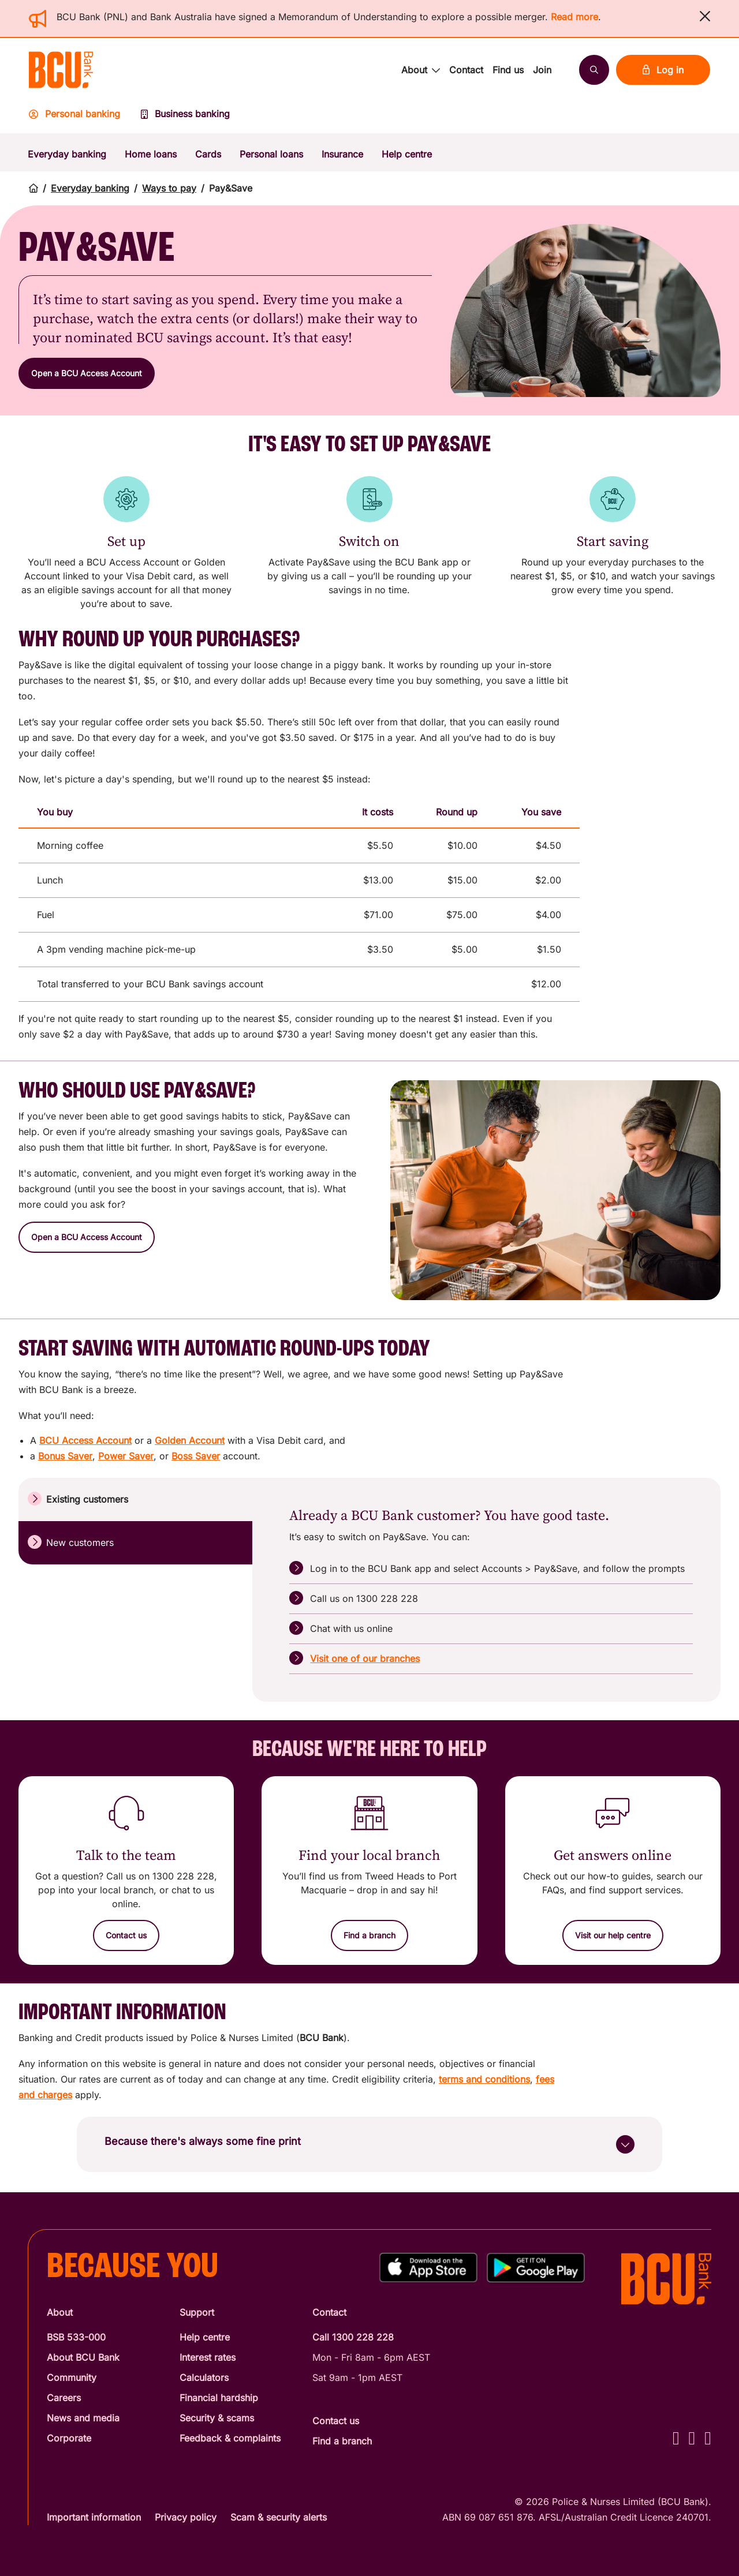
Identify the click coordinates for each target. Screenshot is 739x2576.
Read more (574, 17)
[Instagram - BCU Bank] (692, 2438)
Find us (508, 70)
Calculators (204, 2377)
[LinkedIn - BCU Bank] (707, 2438)
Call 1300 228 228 (353, 2337)
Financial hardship (219, 2397)
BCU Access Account (85, 1440)
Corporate (69, 2438)
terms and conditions (484, 2079)
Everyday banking (67, 154)
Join (542, 70)
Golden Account (190, 1440)
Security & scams (217, 2418)
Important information (94, 2517)
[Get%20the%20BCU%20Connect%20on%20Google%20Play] (536, 2267)
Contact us (335, 2421)
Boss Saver (195, 1456)
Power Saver (126, 1456)
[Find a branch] (369, 1935)
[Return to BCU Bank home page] (61, 70)
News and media (83, 2418)
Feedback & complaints (230, 2438)
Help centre (407, 154)
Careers (64, 2397)
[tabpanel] (491, 1590)
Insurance (342, 154)
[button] (705, 16)
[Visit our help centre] (612, 1935)
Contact (466, 70)
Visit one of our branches (365, 1658)
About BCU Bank (83, 2357)
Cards (208, 154)
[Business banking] (185, 117)
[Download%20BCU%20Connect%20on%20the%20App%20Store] (428, 2267)
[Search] (594, 70)
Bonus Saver (65, 1456)
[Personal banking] (79, 117)
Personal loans (271, 154)
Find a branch (342, 2441)
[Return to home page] (33, 188)
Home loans (151, 154)
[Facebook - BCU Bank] (676, 2438)
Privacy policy (186, 2517)
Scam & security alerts (278, 2517)
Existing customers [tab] (78, 1499)
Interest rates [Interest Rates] (208, 2357)
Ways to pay (169, 188)
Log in (663, 70)
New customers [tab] (71, 1542)
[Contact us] (126, 1935)
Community (71, 2377)
